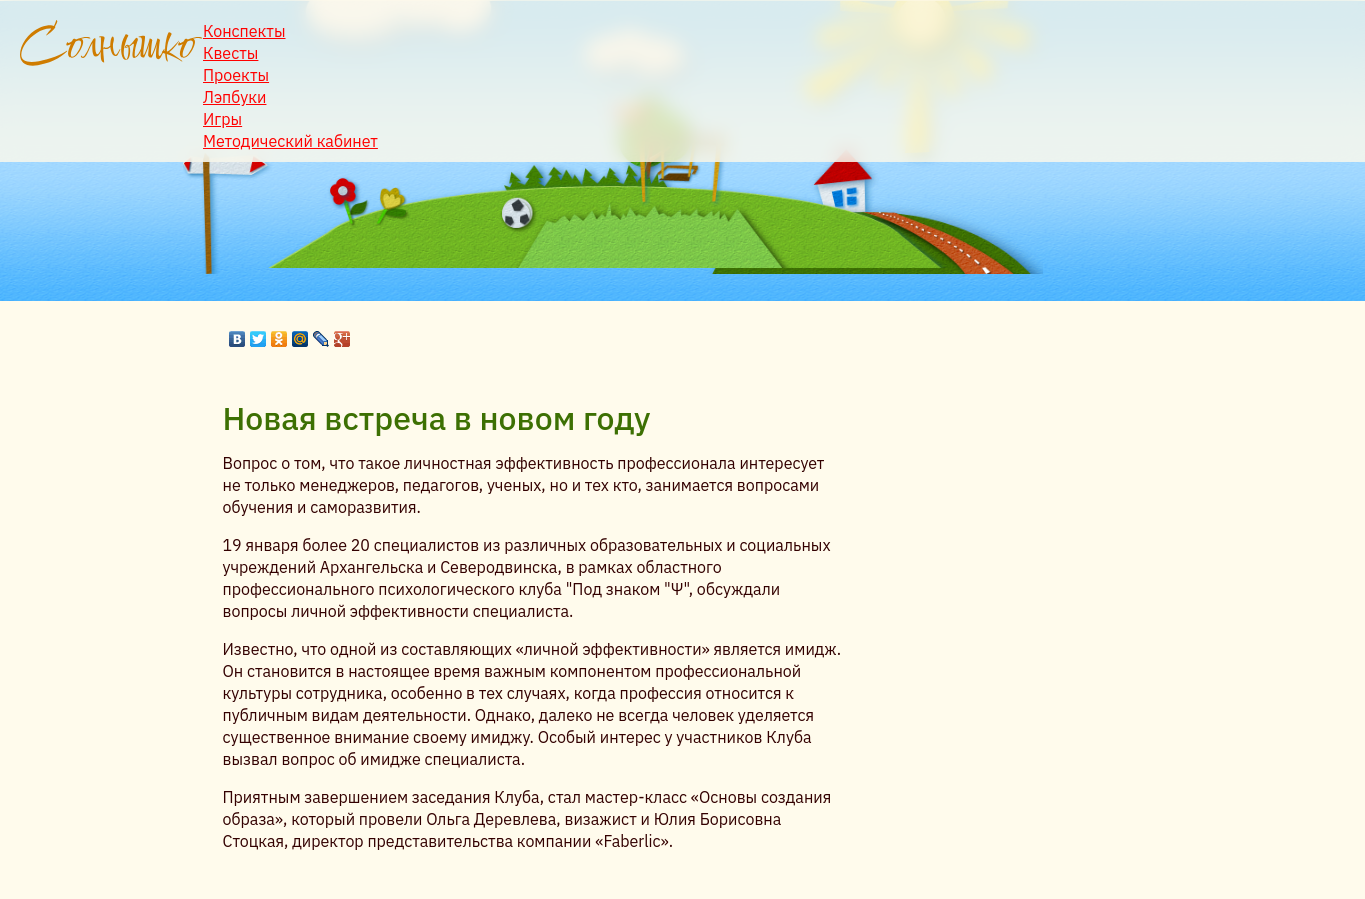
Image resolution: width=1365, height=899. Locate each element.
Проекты (236, 75)
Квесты (230, 53)
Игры (222, 119)
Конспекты (244, 31)
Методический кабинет (290, 141)
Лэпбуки (234, 97)
